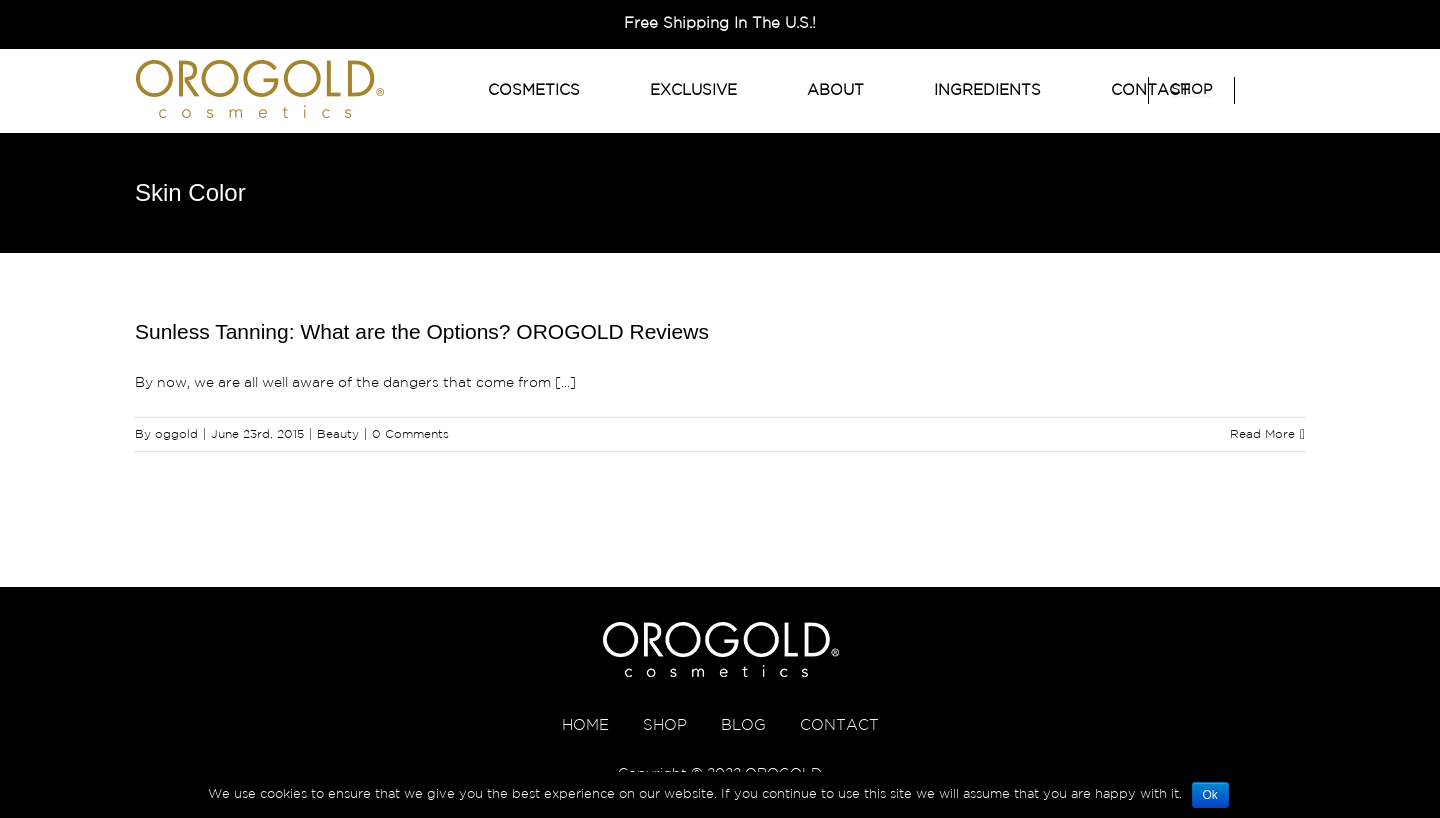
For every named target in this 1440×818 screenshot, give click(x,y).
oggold (176, 434)
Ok (1210, 795)
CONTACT (839, 725)
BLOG (743, 725)
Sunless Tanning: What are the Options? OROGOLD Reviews (422, 331)
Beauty (338, 434)
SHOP (665, 725)
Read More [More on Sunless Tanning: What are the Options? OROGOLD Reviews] (1262, 434)
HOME (585, 725)
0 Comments (410, 434)
